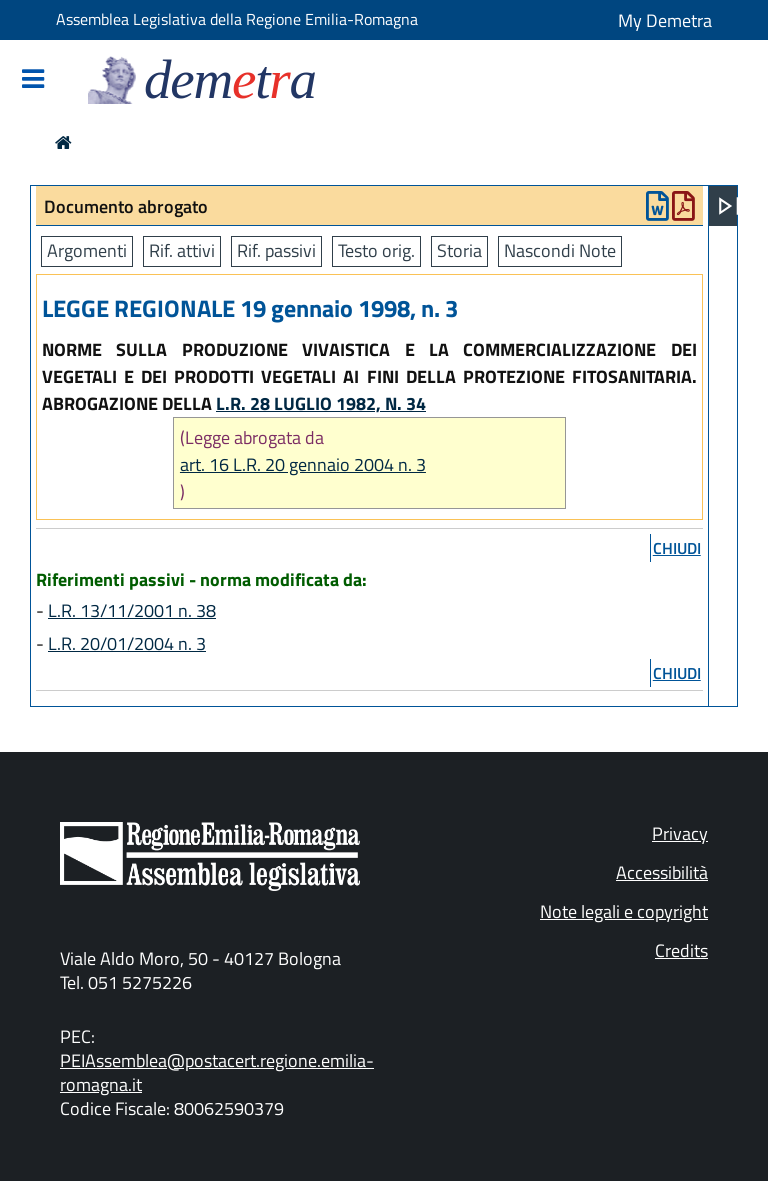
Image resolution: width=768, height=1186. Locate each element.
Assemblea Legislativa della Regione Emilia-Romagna (237, 19)
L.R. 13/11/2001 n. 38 (132, 610)
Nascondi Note (560, 250)
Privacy (680, 833)
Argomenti (87, 250)
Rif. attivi (182, 250)
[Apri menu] (729, 206)
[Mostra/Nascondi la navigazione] (33, 80)
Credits (681, 950)
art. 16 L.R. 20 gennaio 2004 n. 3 (303, 464)
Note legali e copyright (624, 911)
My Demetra (665, 20)
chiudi (677, 548)
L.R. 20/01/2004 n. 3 (127, 643)
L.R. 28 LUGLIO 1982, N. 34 (321, 403)
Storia (459, 250)
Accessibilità (662, 872)
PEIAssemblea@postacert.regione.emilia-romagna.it (217, 1072)
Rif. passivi (276, 250)
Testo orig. (376, 250)
